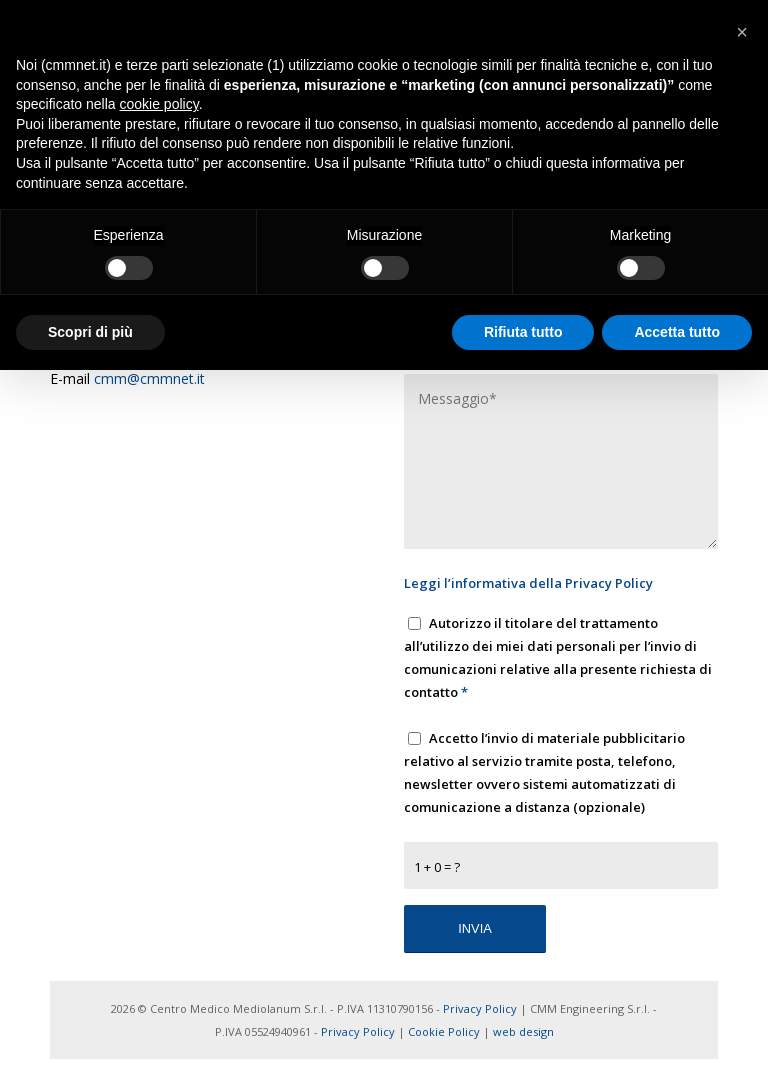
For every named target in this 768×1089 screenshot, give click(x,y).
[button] (742, 32)
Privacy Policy (609, 583)
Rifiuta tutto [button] (523, 332)
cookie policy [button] (159, 104)
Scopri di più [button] (90, 332)
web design (523, 1031)
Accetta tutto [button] (677, 332)
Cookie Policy (444, 1031)
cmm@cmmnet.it (149, 378)
